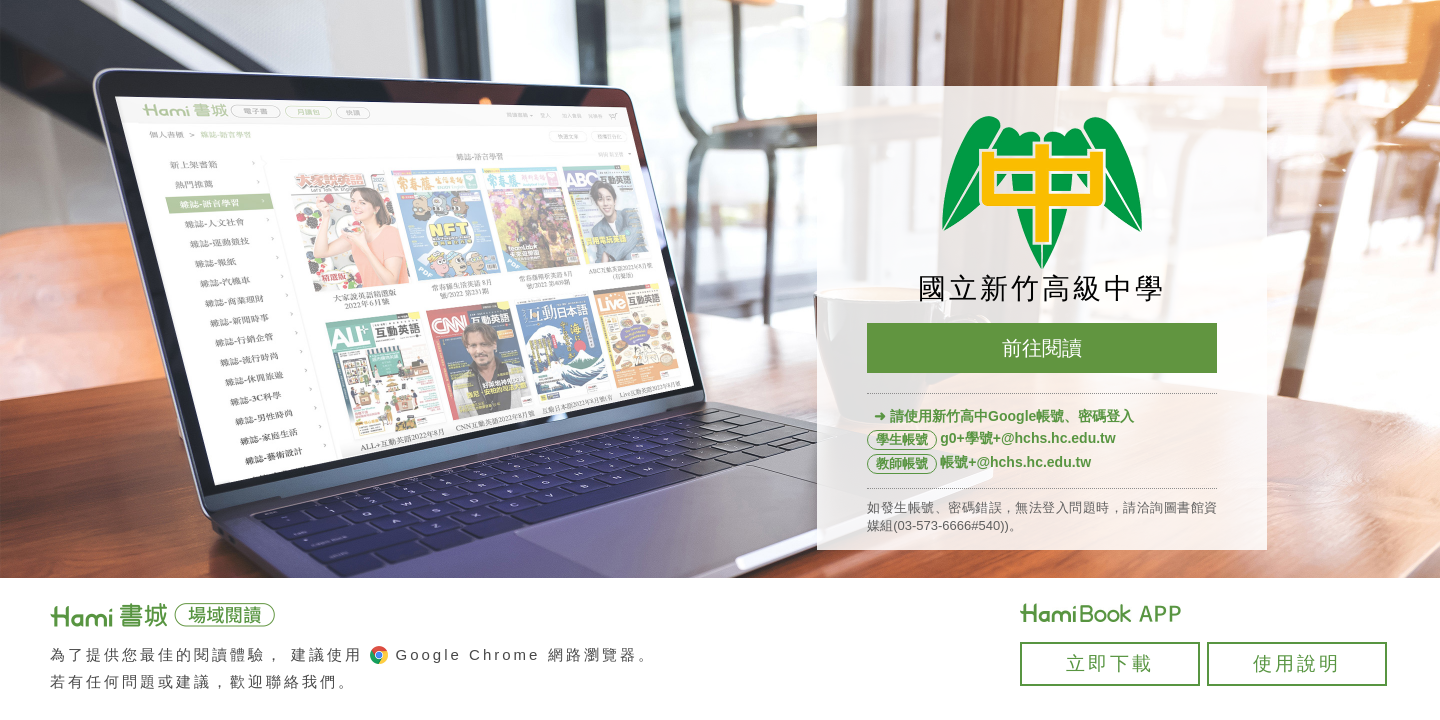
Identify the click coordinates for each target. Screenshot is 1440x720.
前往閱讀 (1042, 348)
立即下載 (1110, 663)
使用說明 (1297, 663)
